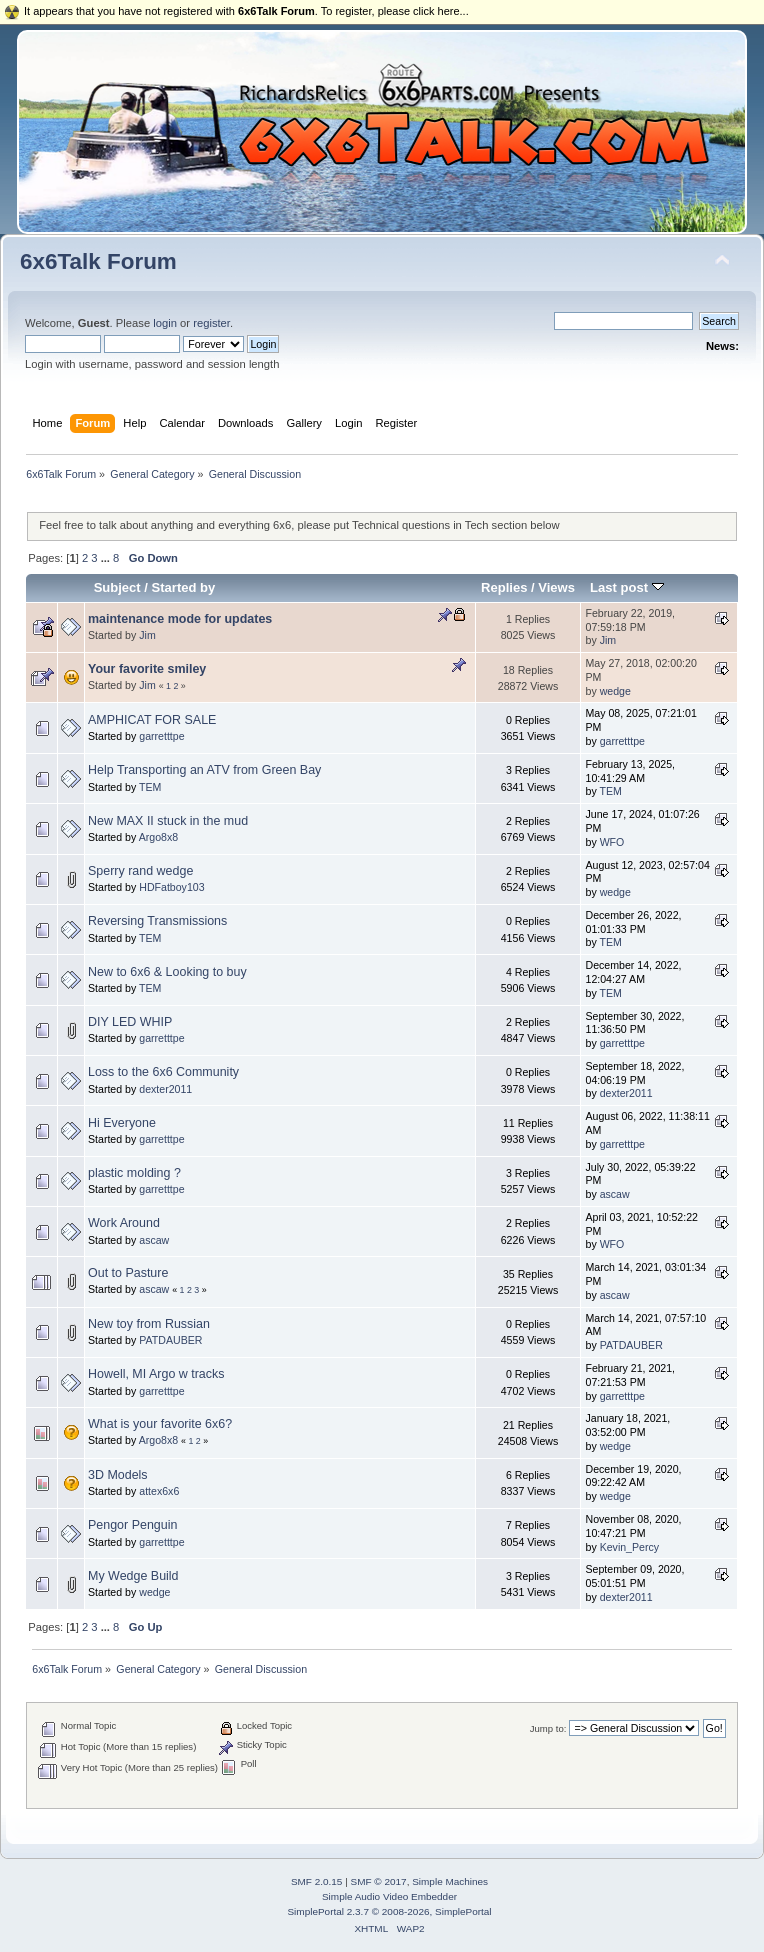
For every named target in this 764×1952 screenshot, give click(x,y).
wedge (615, 691)
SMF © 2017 (379, 1881)
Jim (147, 635)
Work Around (124, 1223)
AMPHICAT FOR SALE (152, 720)
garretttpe (161, 736)
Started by (184, 587)
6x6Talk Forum (98, 261)
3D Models (118, 1475)
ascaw (615, 1194)
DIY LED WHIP (130, 1022)
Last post (627, 587)
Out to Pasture (128, 1273)
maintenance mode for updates (180, 619)
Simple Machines (450, 1881)
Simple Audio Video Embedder (389, 1896)
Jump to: (548, 1728)
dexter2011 (165, 1089)
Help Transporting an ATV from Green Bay (204, 770)
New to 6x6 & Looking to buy (167, 972)
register (211, 323)
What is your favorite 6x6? (160, 1424)
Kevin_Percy (629, 1547)
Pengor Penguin (132, 1525)
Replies (504, 587)
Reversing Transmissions (157, 921)
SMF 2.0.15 (317, 1881)
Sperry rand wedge (140, 871)
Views (556, 587)
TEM (150, 787)
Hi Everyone (122, 1123)
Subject (117, 587)
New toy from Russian (149, 1324)
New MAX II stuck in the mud (168, 821)
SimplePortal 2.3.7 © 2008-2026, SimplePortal (389, 1911)
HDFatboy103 (171, 887)
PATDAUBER (170, 1340)
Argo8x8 (158, 837)
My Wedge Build (133, 1576)
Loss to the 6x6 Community (163, 1072)
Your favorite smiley (147, 669)
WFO (612, 842)
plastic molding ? (134, 1173)
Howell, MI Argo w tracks (156, 1374)
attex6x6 (159, 1491)
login (165, 323)
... (107, 558)
